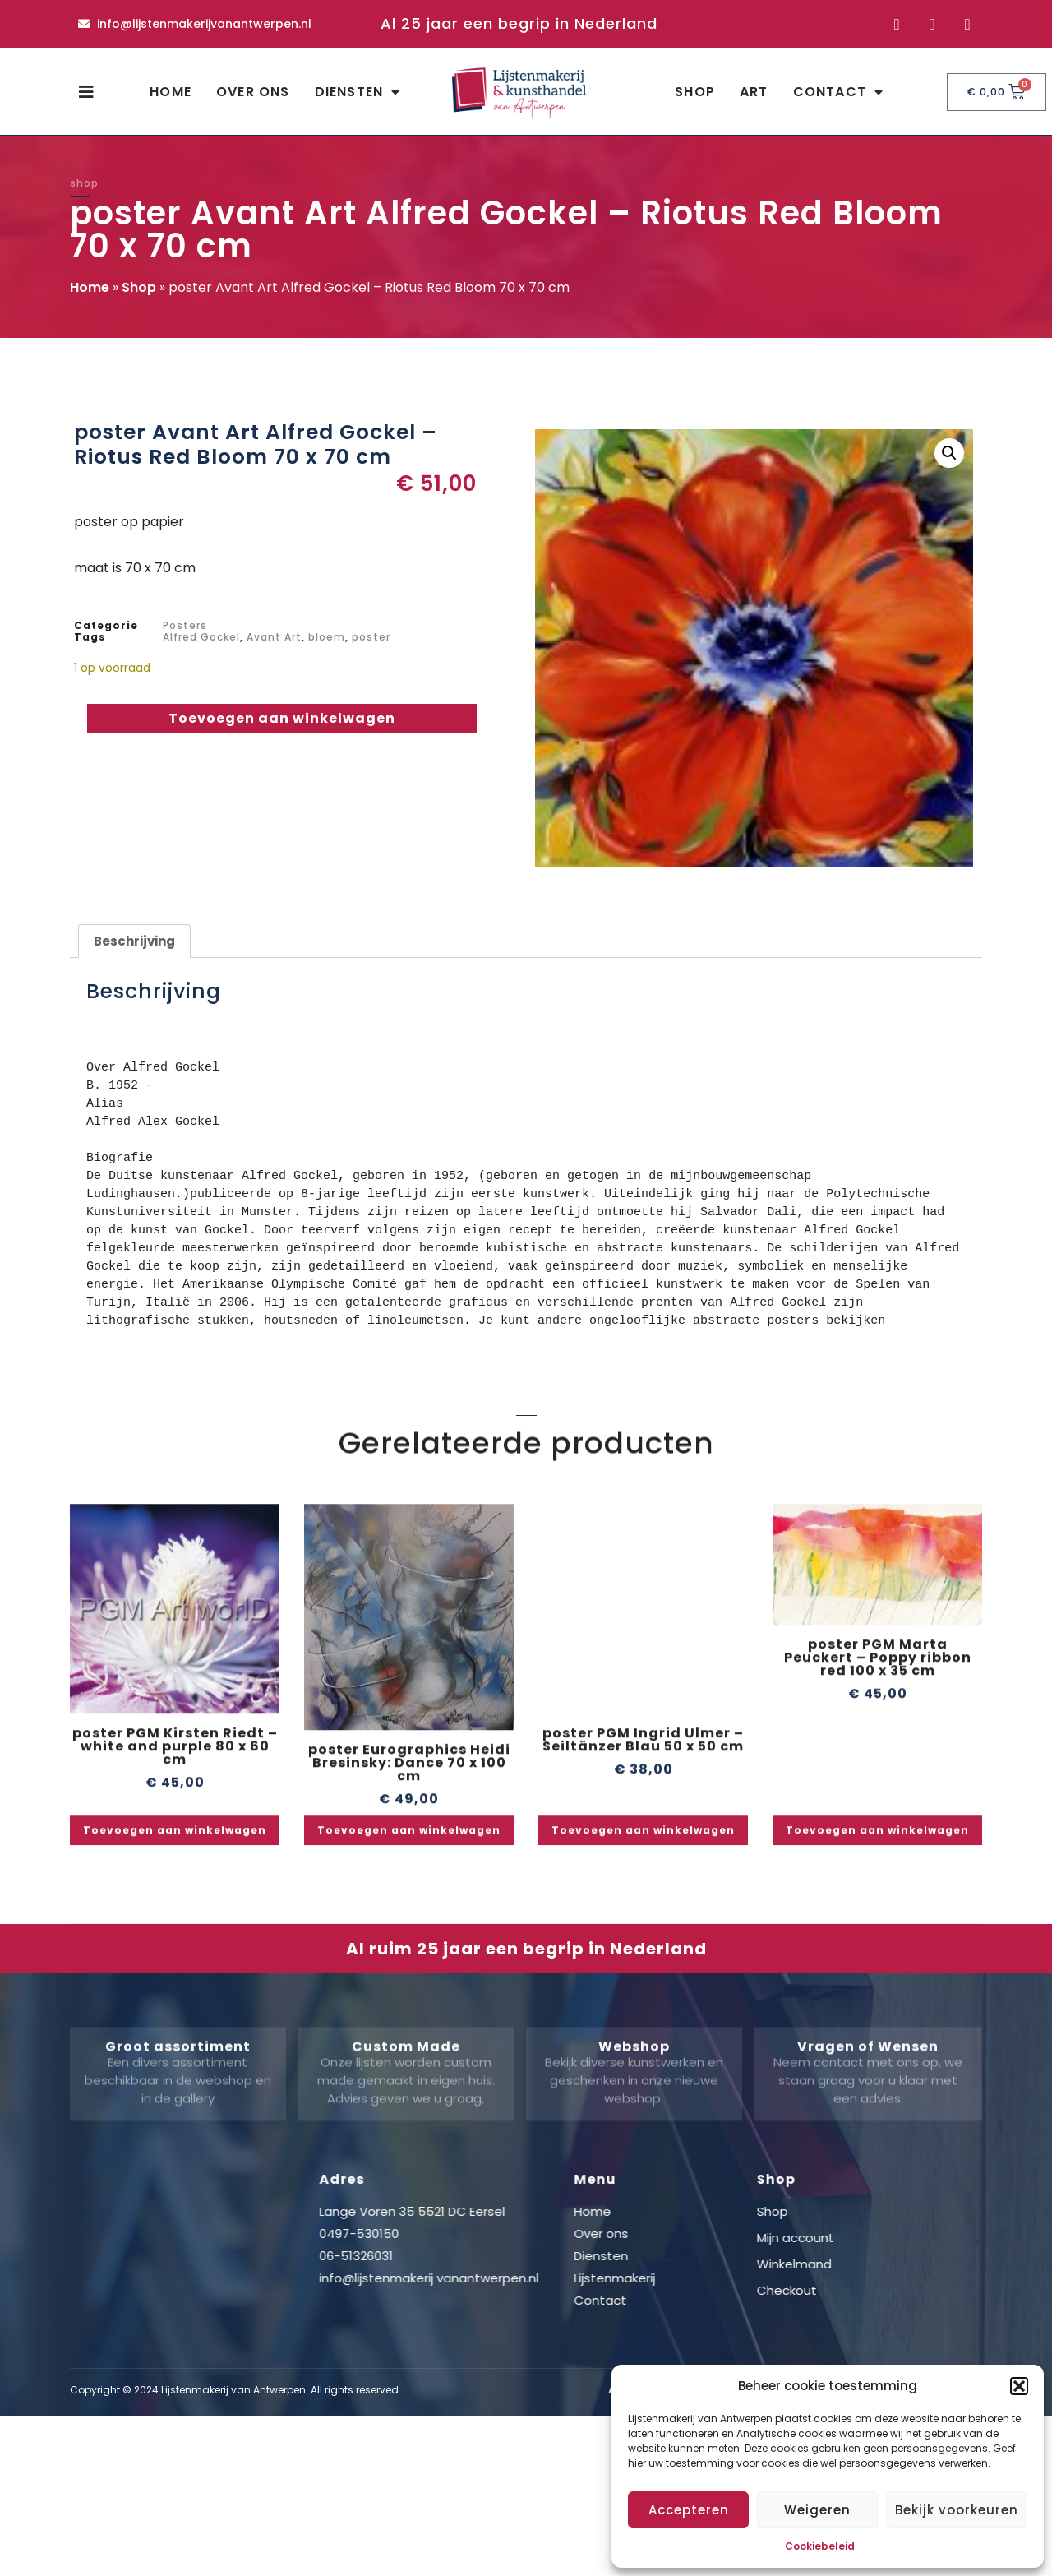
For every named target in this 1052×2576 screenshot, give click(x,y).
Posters (185, 625)
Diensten (358, 92)
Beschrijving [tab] (134, 941)
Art (754, 91)
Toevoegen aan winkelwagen (281, 718)
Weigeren (817, 2509)
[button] (1019, 2386)
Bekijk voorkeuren (956, 2509)
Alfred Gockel (201, 637)
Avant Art (274, 637)
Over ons (253, 91)
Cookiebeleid (820, 2546)
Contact (838, 92)
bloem (326, 637)
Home (170, 91)
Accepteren (688, 2509)
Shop (695, 91)
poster (371, 637)
